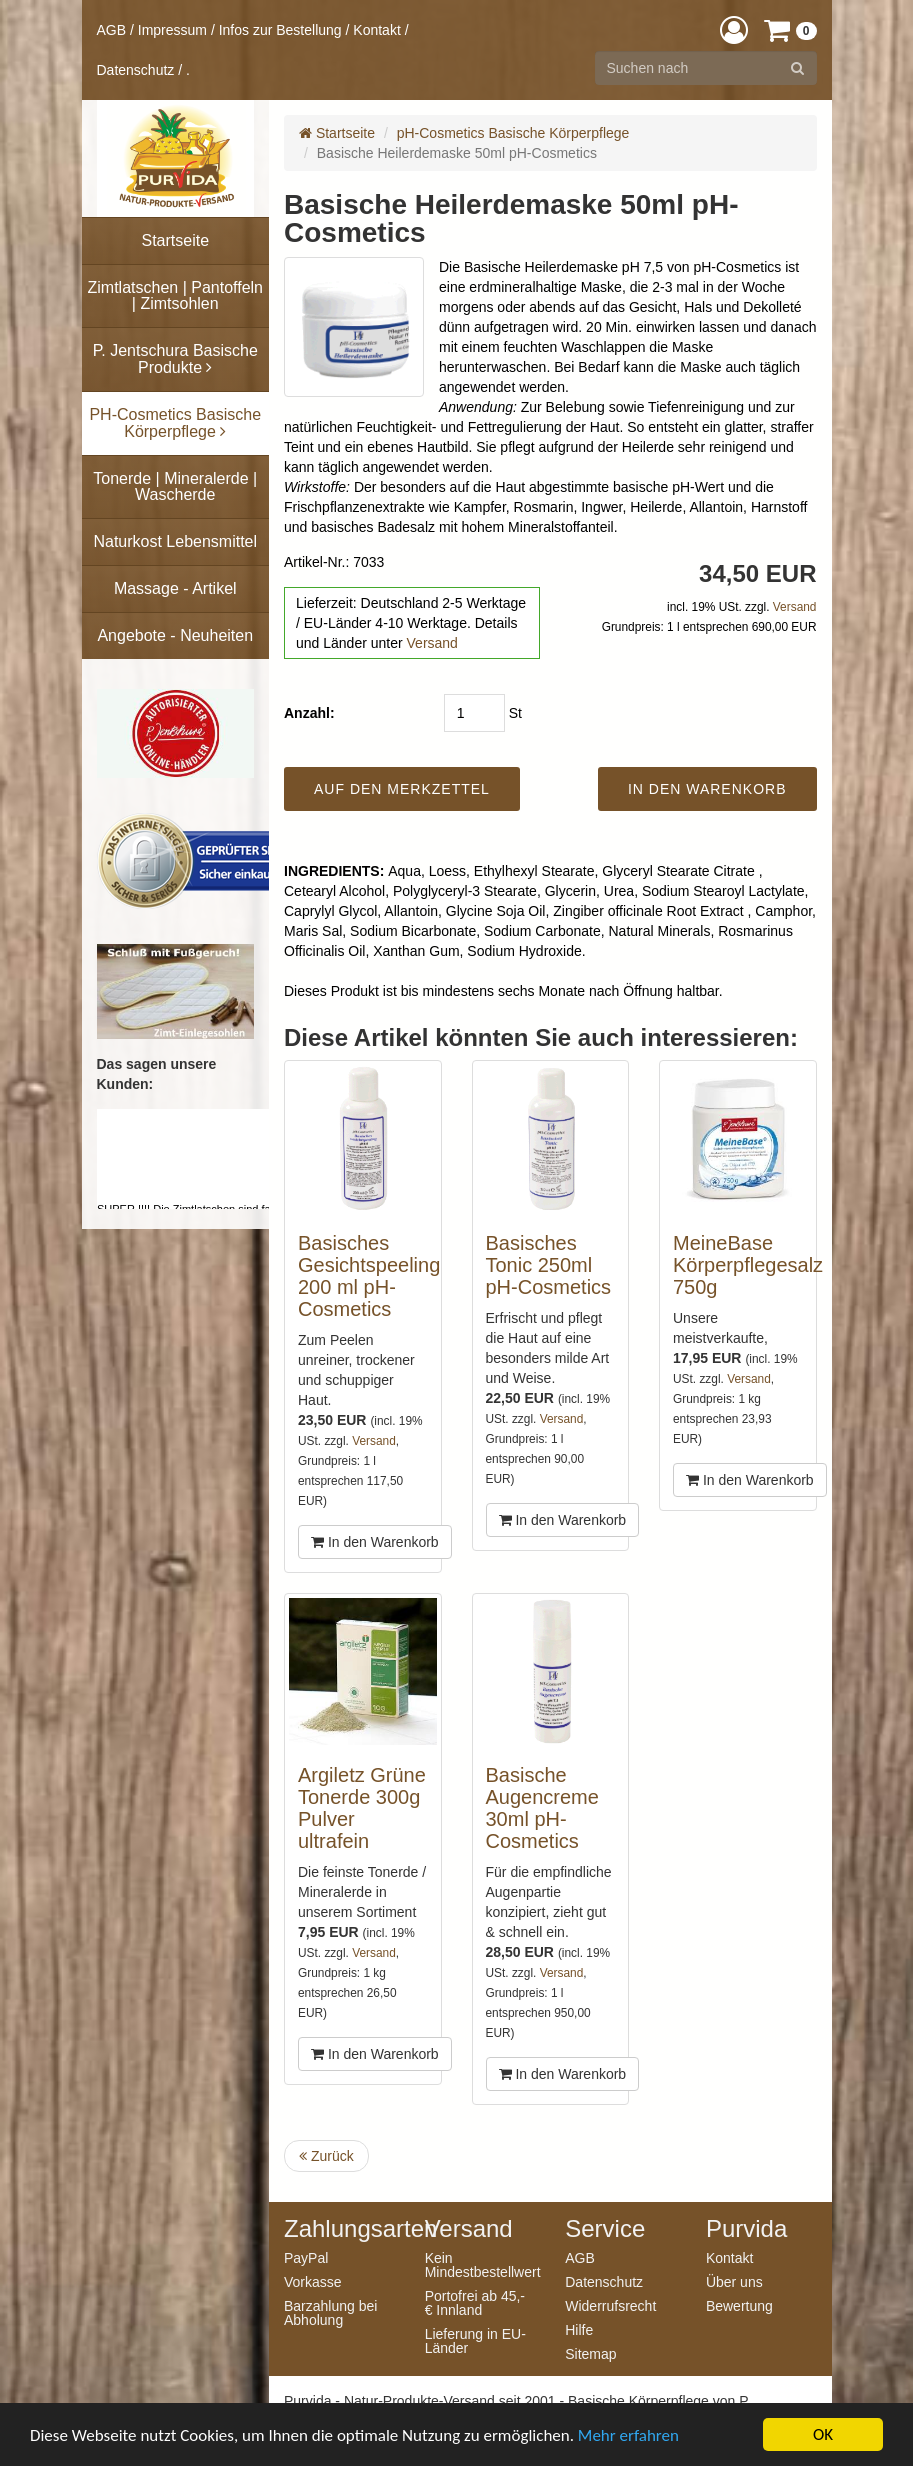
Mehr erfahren (628, 2435)
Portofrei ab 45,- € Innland (475, 2302)
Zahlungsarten (339, 2229)
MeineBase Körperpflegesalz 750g (748, 1265)
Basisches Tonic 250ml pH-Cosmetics (549, 1265)
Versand (432, 643)
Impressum (172, 30)
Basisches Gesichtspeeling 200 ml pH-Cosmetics (369, 1276)
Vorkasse (313, 2281)
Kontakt (376, 30)
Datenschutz (136, 70)
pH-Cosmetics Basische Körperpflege (513, 133)
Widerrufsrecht (610, 2305)
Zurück (326, 2156)
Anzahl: (309, 713)
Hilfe (579, 2329)
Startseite (337, 133)
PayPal (306, 2257)
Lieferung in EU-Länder (475, 2340)
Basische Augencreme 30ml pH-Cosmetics (542, 1808)
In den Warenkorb (375, 1542)
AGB (112, 30)
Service (605, 2229)
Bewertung (739, 2305)
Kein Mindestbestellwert (480, 2264)
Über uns (734, 2281)
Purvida (746, 2229)
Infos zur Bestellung (280, 30)
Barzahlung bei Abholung (330, 2312)
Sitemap (590, 2353)
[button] (734, 29)
